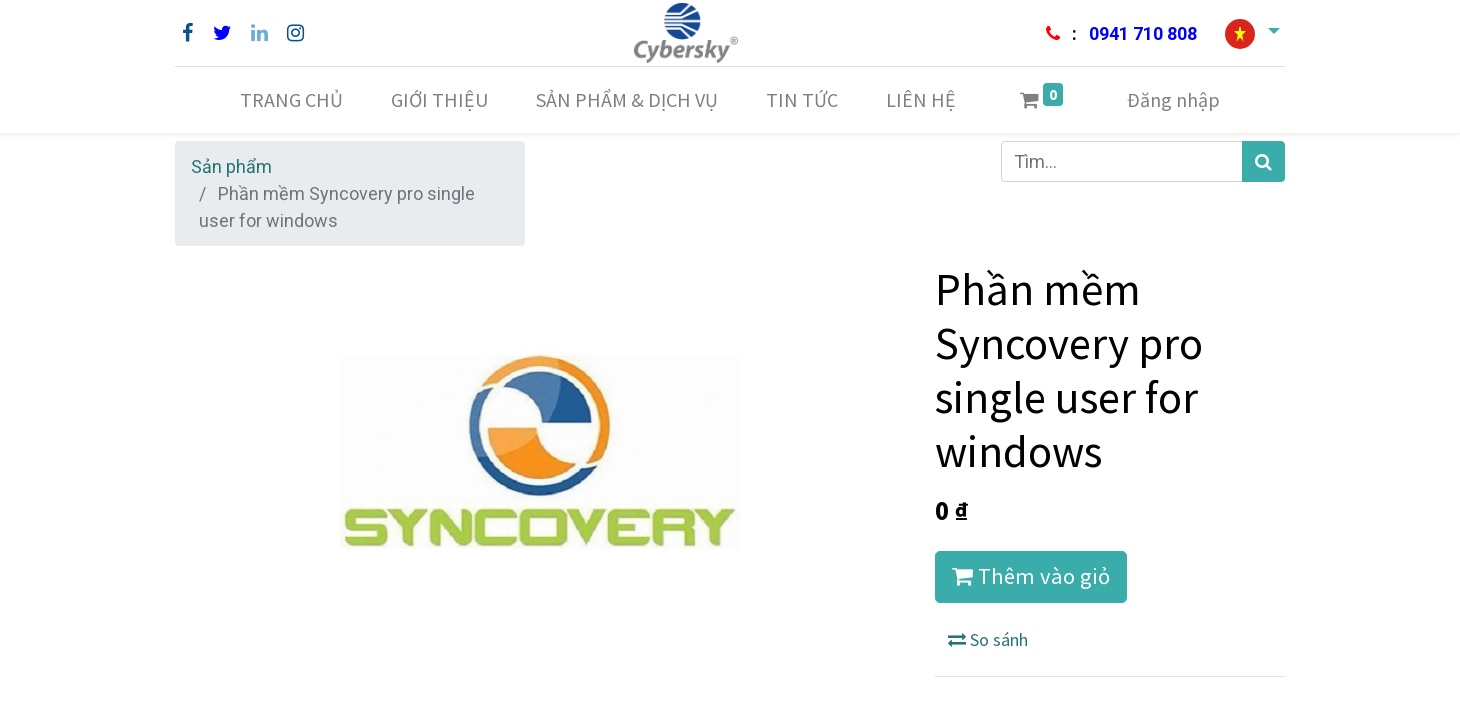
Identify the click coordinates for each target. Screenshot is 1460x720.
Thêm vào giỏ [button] (1031, 576)
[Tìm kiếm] (1263, 161)
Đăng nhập (1173, 99)
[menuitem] (291, 100)
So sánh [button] (988, 639)
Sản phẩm (231, 166)
